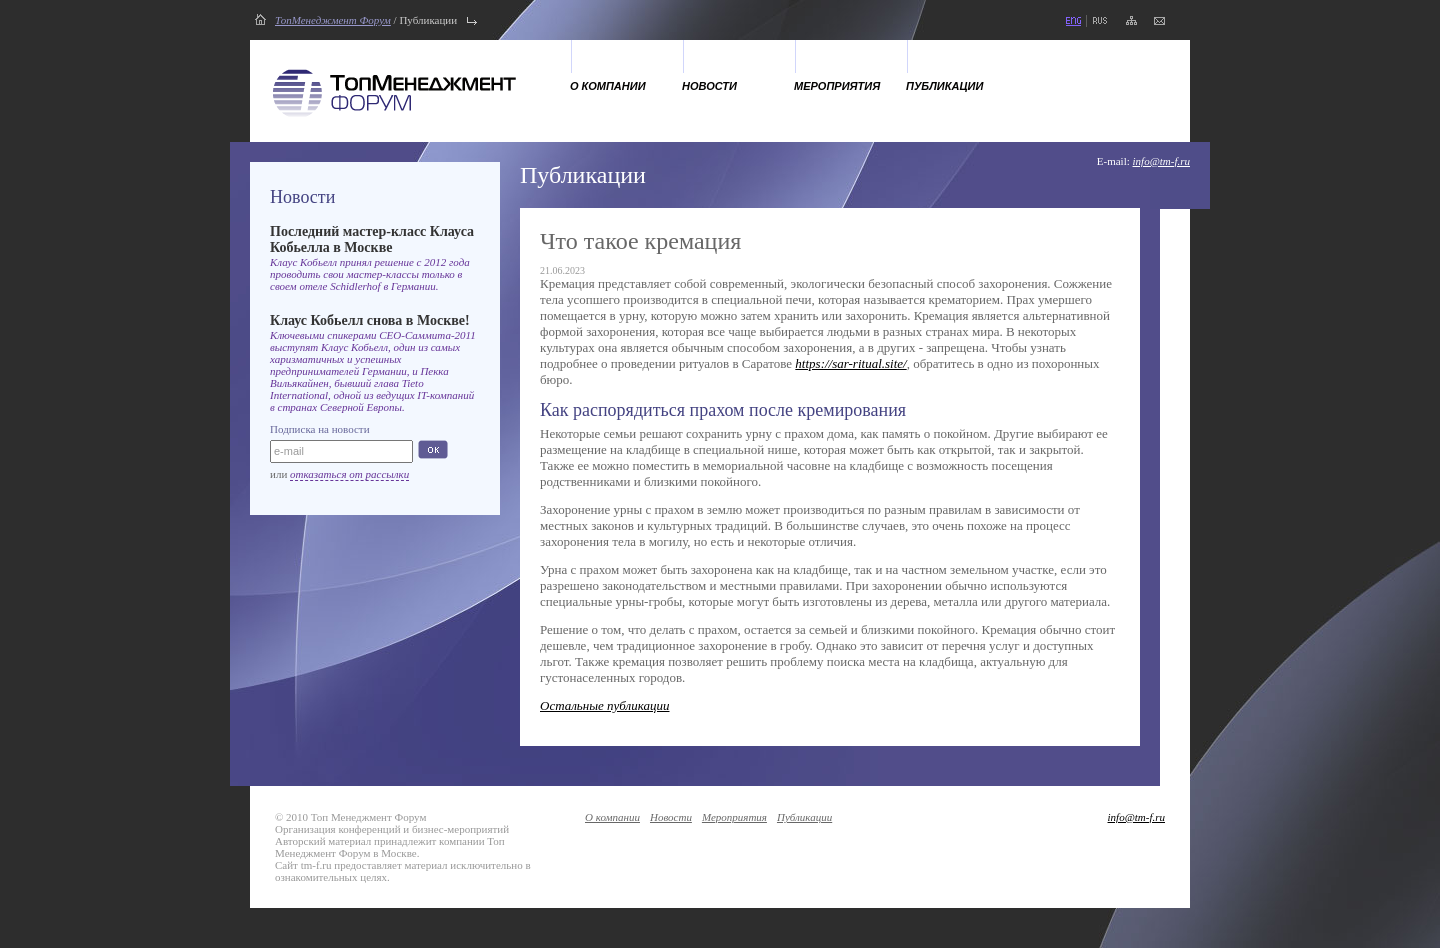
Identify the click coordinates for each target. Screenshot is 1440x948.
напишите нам (1159, 21)
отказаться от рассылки (349, 474)
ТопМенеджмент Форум (333, 20)
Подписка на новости (320, 429)
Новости (709, 86)
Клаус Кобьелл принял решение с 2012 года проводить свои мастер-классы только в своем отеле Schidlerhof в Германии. (370, 274)
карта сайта (1131, 21)
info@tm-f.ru (1161, 161)
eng (1073, 21)
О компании (608, 86)
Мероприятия (837, 86)
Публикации (944, 86)
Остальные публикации (604, 705)
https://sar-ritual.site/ (850, 363)
